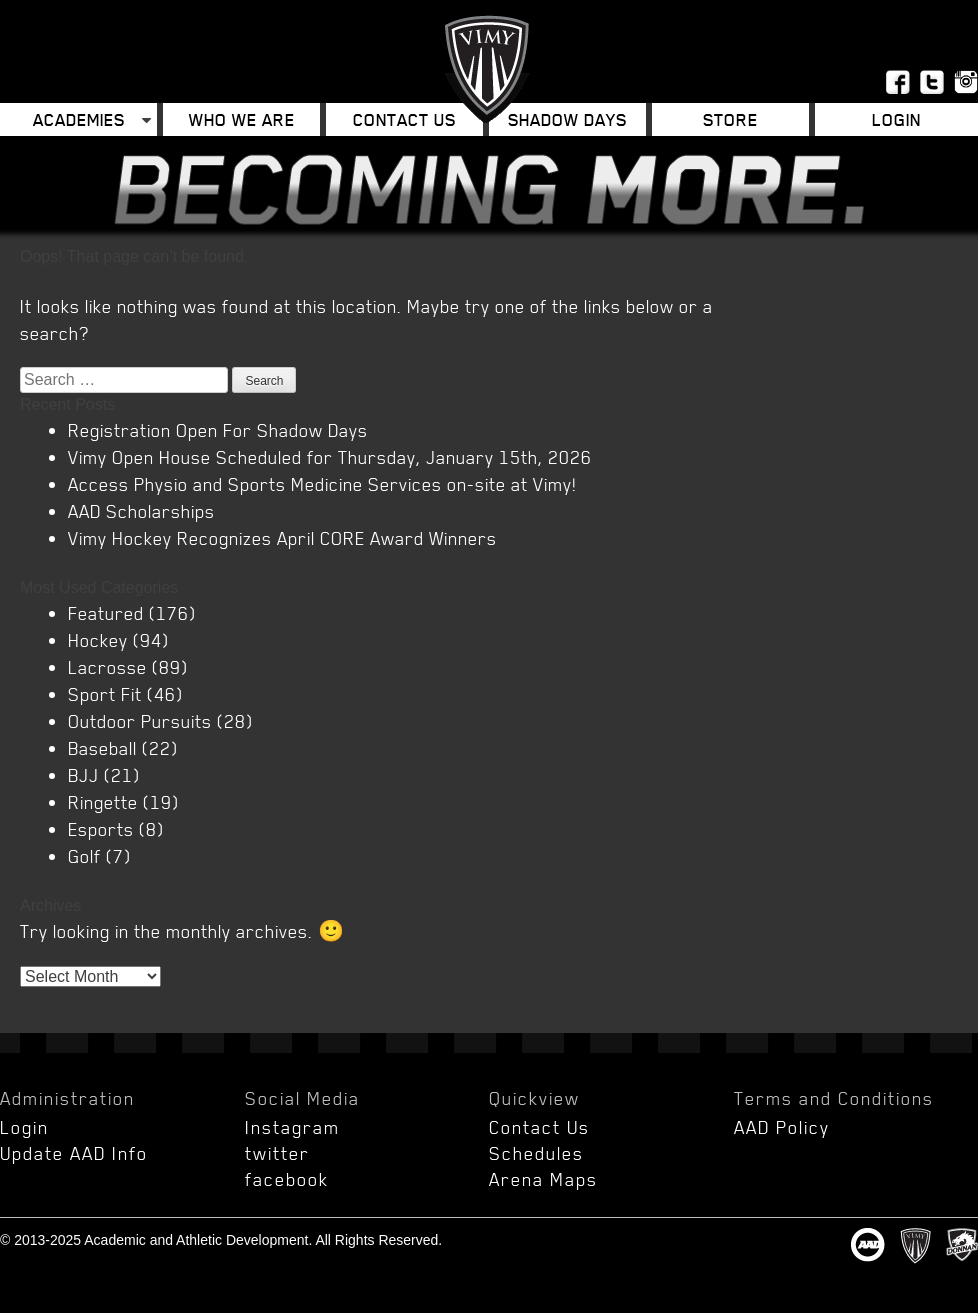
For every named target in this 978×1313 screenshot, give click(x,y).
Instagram (292, 1127)
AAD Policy (782, 1127)
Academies (79, 119)
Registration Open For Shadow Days (218, 430)
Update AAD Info (74, 1153)
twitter (277, 1153)
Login (896, 119)
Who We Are (242, 119)
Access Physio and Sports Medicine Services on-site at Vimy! (322, 484)
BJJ (83, 775)
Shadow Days (567, 119)
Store (730, 119)
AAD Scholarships (141, 511)
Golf (84, 856)
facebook (287, 1179)
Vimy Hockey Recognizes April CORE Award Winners (282, 538)
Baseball (102, 748)
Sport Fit (105, 694)
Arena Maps (543, 1179)
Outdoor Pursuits (140, 721)
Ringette (103, 802)
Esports (101, 829)
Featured (106, 613)
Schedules (536, 1153)
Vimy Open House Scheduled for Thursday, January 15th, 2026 (330, 457)
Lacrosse (107, 667)
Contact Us (404, 119)
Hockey (98, 640)
